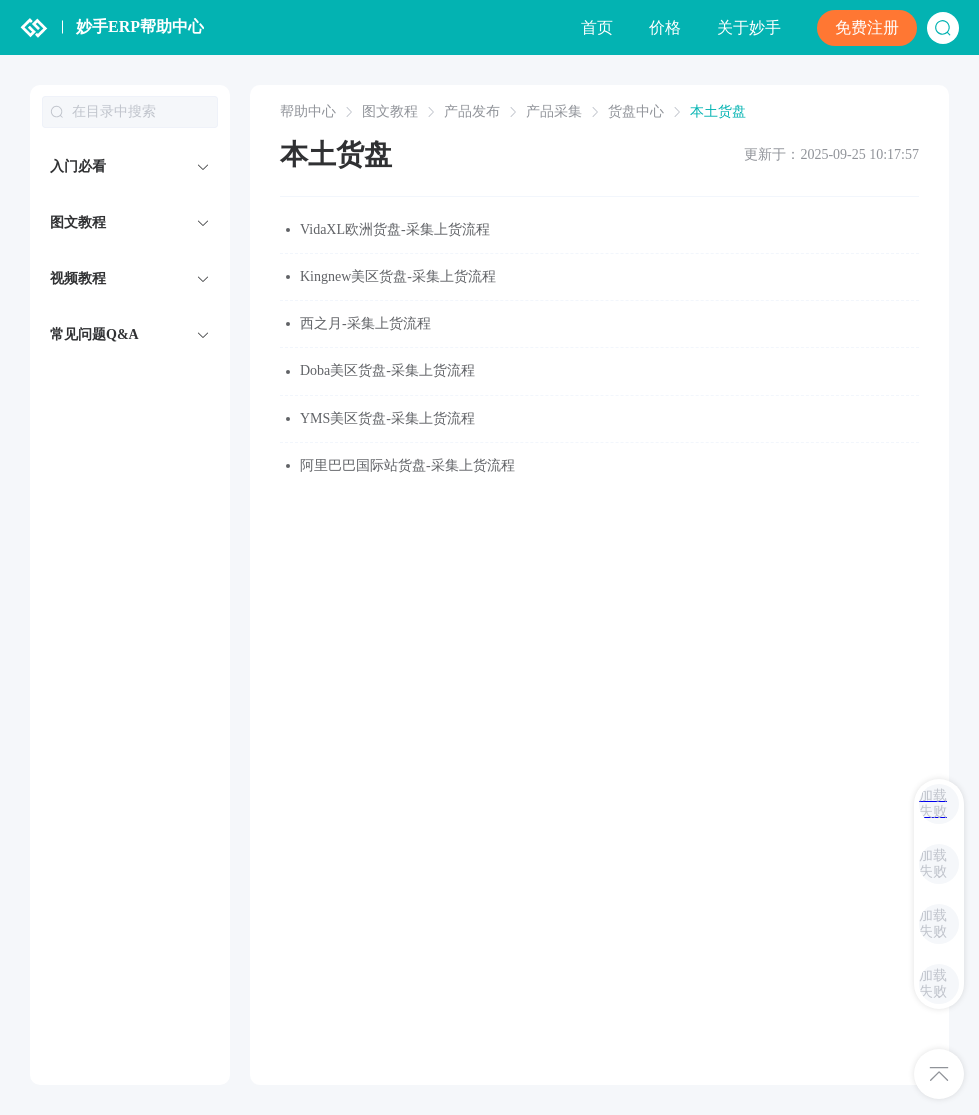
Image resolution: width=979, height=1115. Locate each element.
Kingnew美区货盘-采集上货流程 (398, 276)
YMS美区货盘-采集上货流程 (387, 418)
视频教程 (78, 278)
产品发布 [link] (472, 112)
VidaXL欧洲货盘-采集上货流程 (395, 229)
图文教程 (78, 222)
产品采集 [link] (554, 112)
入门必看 (78, 166)
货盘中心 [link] (636, 112)
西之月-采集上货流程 (365, 323)
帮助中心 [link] (308, 112)
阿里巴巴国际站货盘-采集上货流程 (407, 465)
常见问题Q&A (94, 334)
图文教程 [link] (390, 112)
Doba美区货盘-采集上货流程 (387, 370)
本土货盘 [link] (718, 112)
